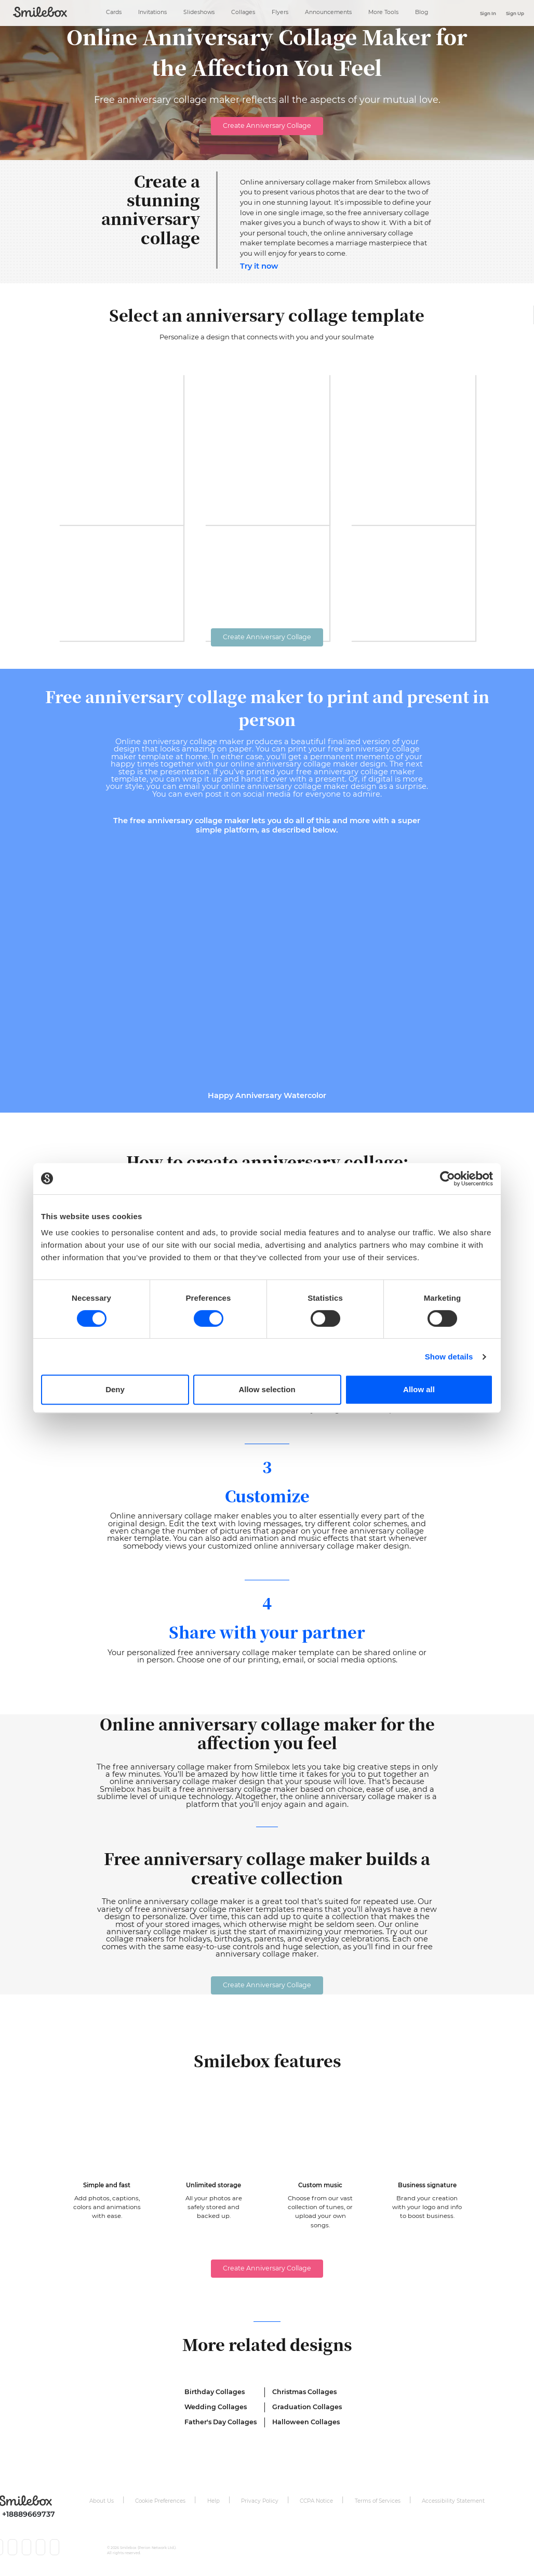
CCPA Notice (316, 2501)
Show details (449, 1356)
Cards (114, 12)
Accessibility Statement (453, 2501)
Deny (115, 1389)
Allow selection (266, 1389)
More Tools (383, 12)
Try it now (259, 266)
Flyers (280, 12)
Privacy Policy (259, 2501)
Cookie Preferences (160, 2501)
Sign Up (515, 13)
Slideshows (199, 12)
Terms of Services (378, 2501)
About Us (101, 2501)
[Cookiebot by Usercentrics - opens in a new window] (447, 1178)
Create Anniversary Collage (267, 125)
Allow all (419, 1389)
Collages (243, 12)
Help (213, 2501)
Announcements (328, 12)
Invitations (152, 12)
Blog (421, 12)
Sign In (488, 13)
